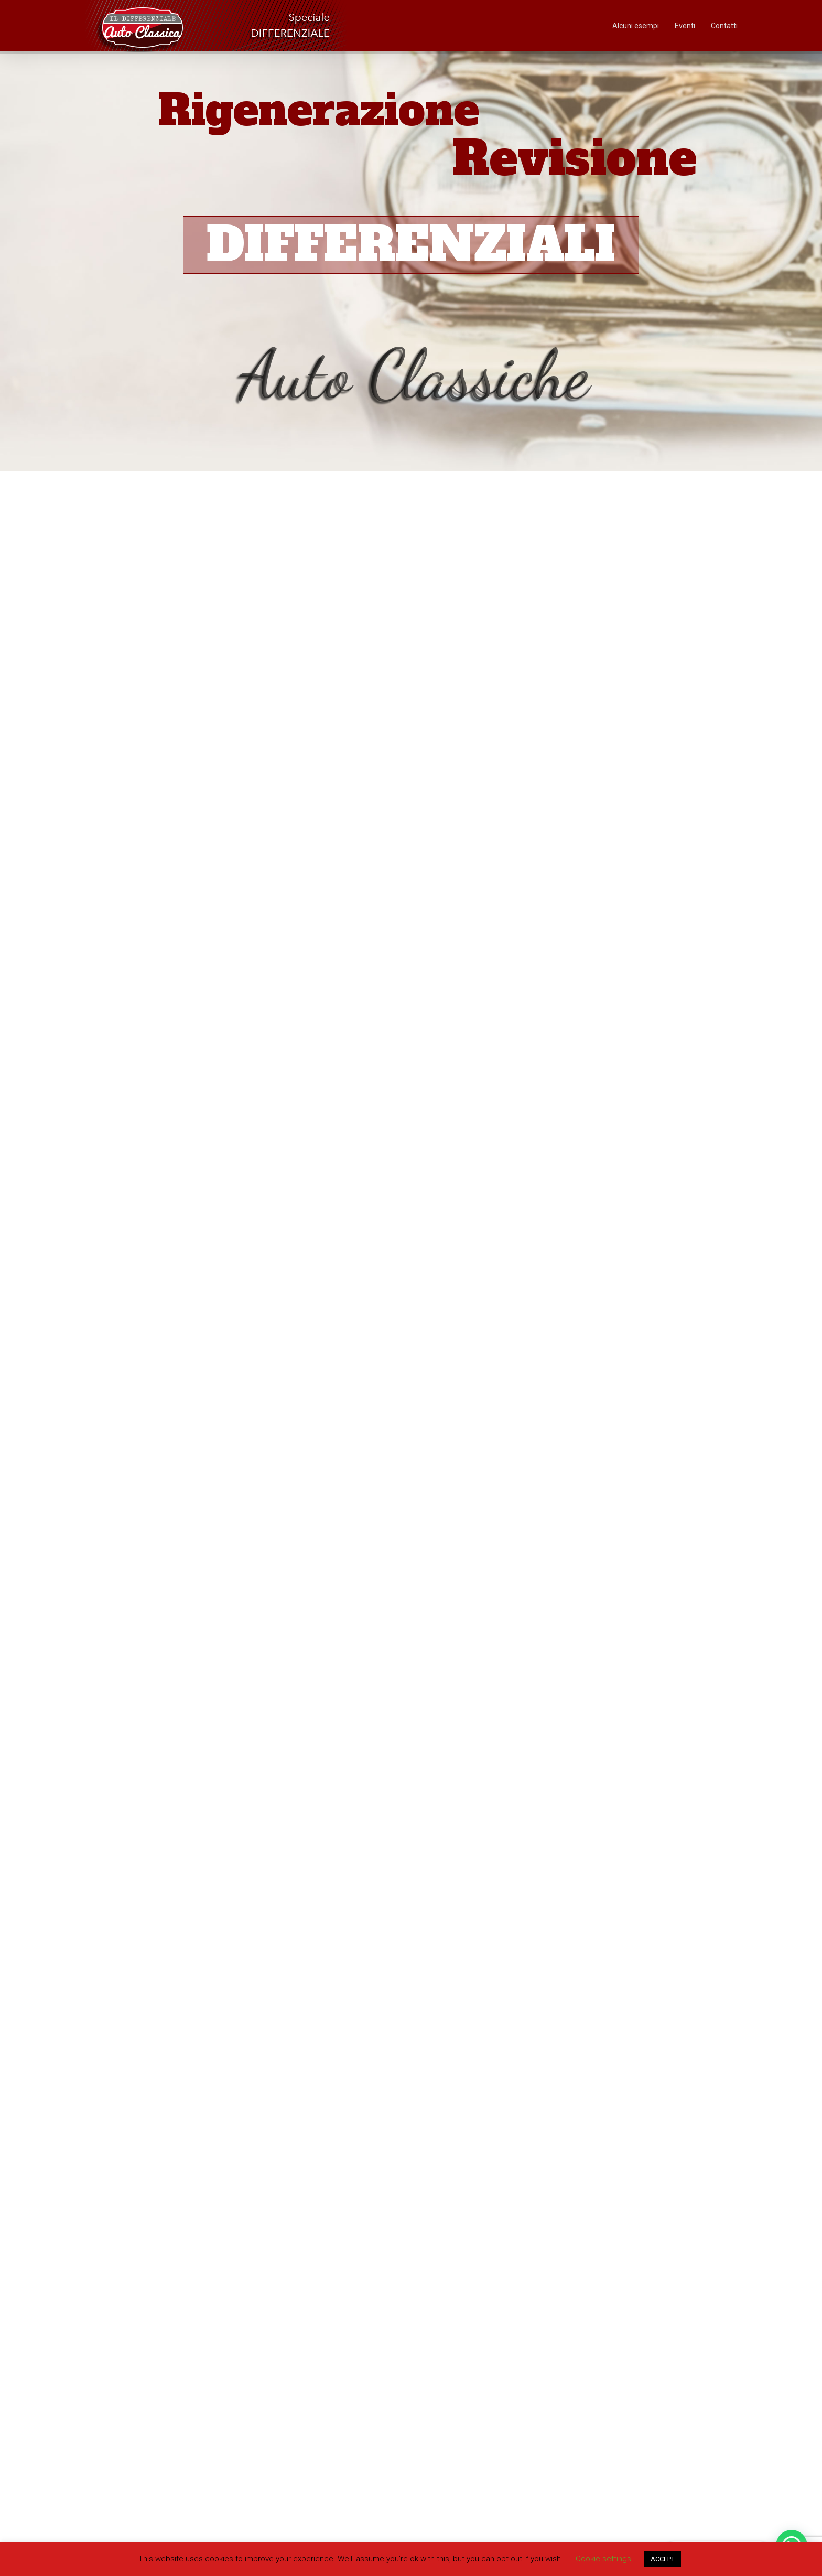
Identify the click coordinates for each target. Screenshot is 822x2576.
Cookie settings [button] (603, 2558)
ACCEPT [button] (663, 2559)
